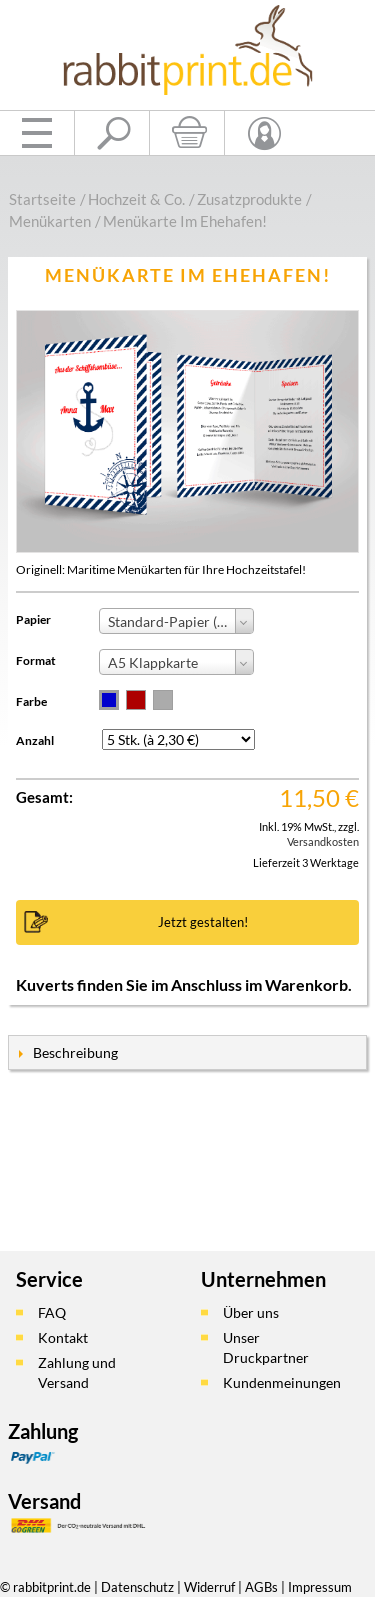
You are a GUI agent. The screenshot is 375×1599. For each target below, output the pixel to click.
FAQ (52, 1312)
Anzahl (35, 740)
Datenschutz (137, 1587)
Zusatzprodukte (249, 199)
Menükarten (50, 221)
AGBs (261, 1587)
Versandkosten (323, 841)
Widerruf (209, 1587)
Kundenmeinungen (282, 1382)
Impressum (320, 1587)
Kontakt (63, 1337)
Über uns (251, 1312)
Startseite (42, 199)
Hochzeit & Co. (136, 199)
